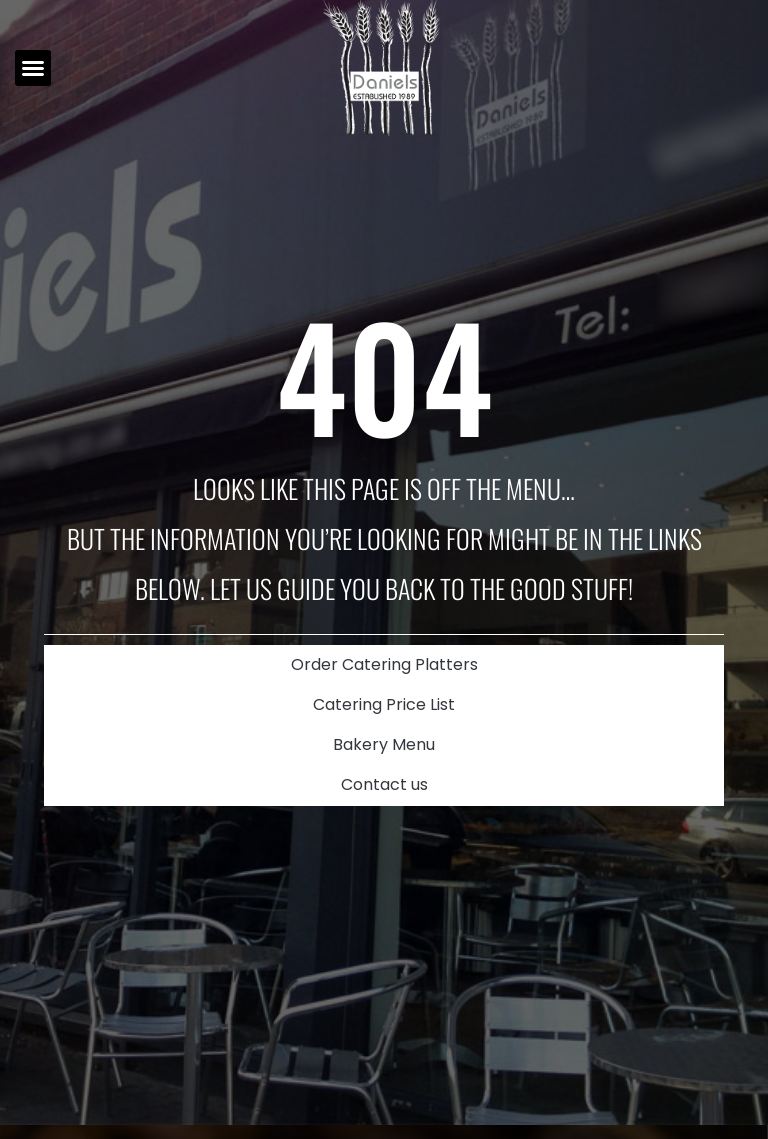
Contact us (384, 784)
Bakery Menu (384, 744)
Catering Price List (384, 704)
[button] (33, 68)
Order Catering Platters (384, 664)
